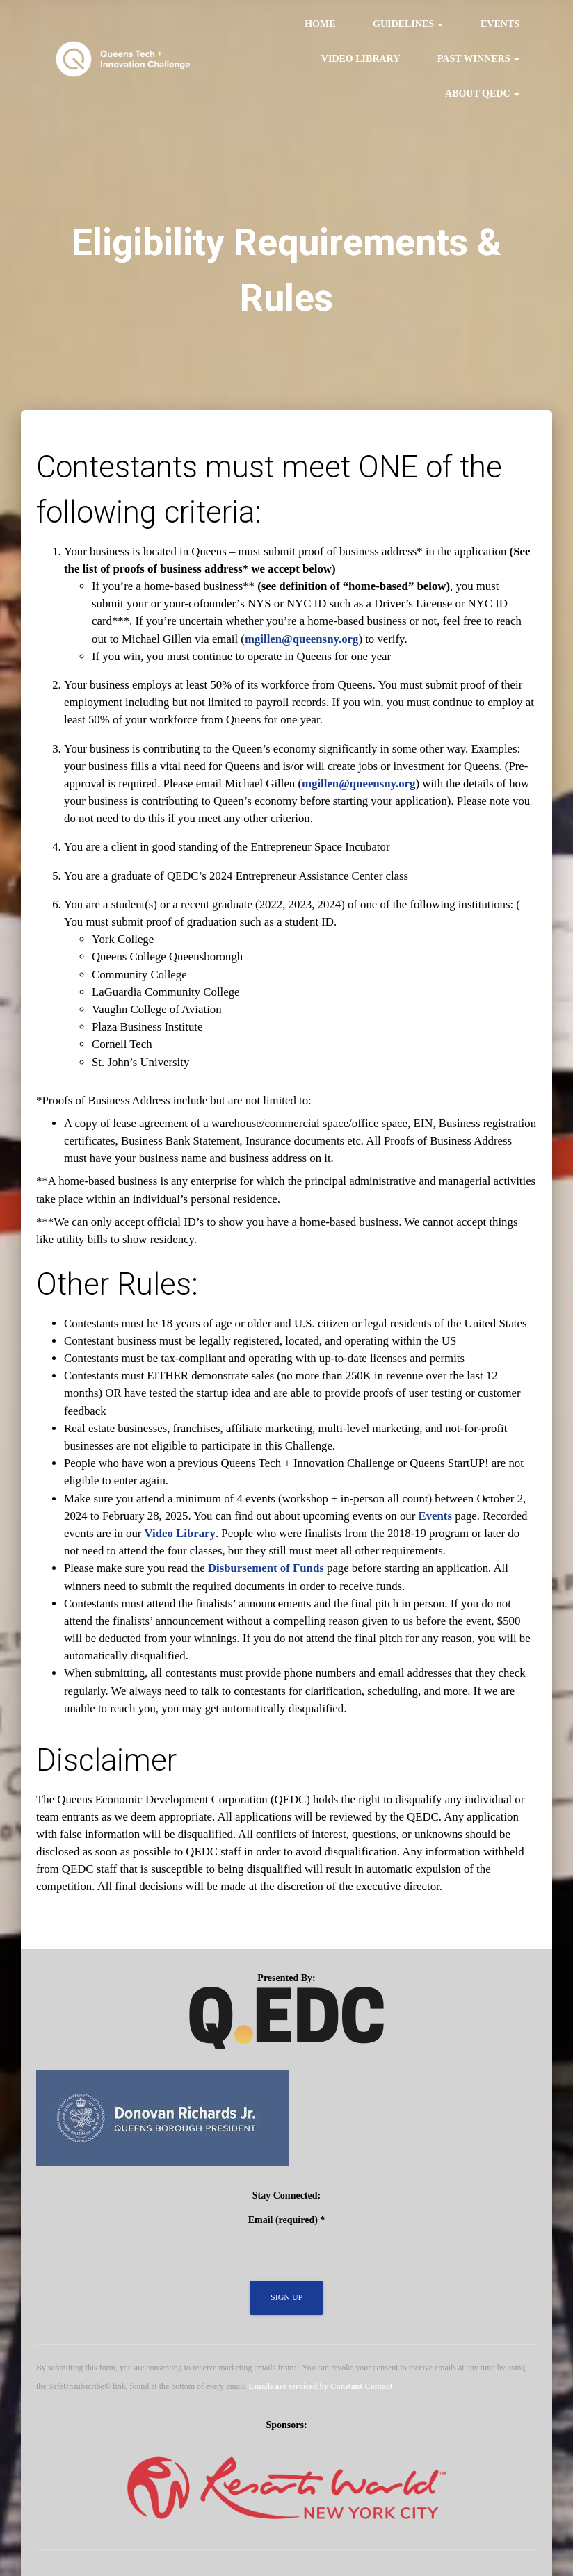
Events (500, 24)
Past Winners (478, 59)
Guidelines (408, 24)
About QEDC (482, 93)
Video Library (360, 59)
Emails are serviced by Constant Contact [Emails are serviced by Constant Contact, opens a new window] (321, 2386)
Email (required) (286, 2220)
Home (320, 24)
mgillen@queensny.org (301, 639)
